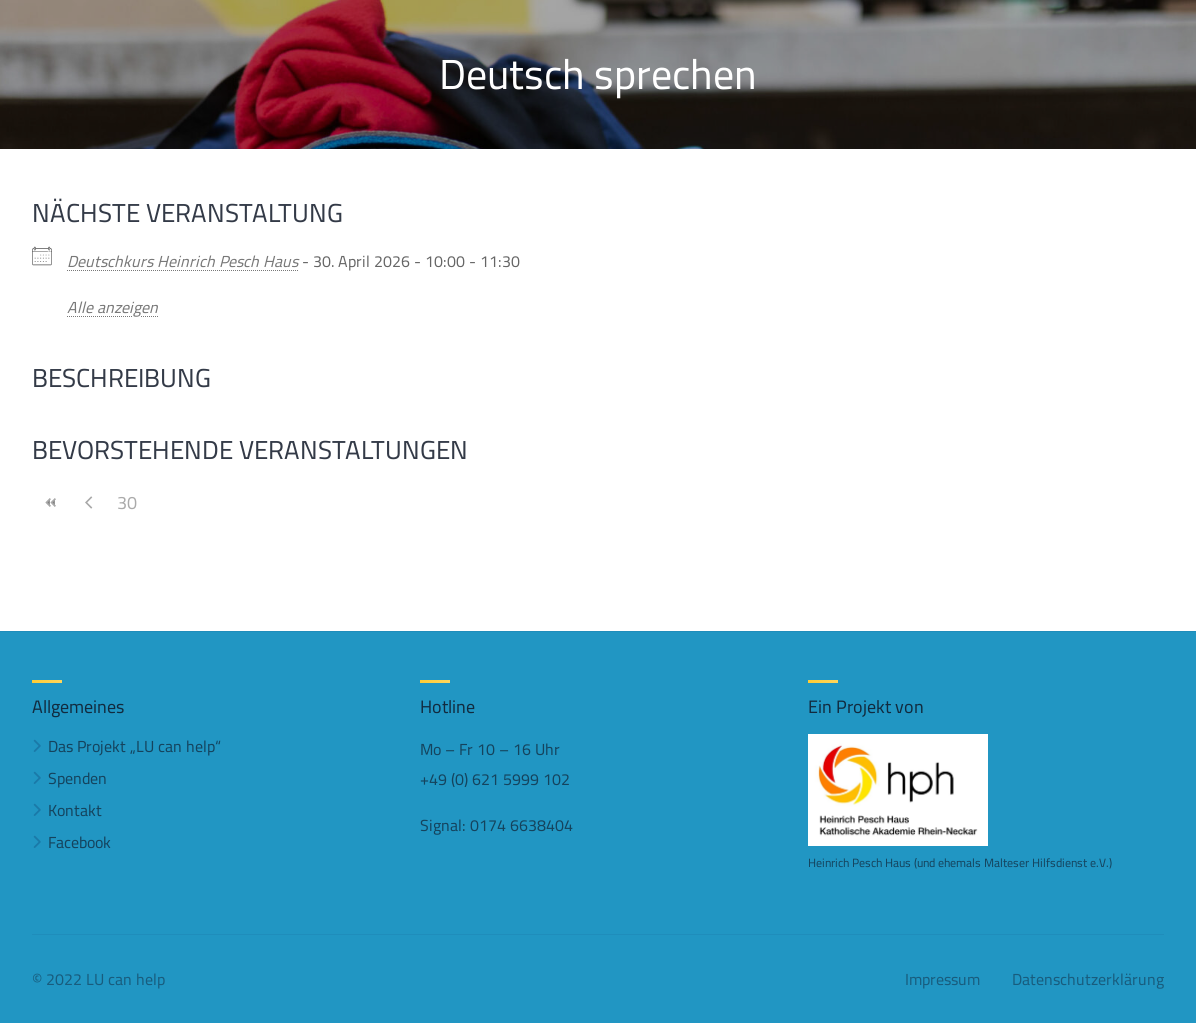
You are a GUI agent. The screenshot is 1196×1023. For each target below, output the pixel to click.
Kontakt (75, 810)
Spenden (77, 778)
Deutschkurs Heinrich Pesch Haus (182, 261)
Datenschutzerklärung (1088, 979)
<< (51, 502)
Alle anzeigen (112, 307)
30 (127, 502)
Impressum (942, 979)
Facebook (79, 842)
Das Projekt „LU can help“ (134, 746)
